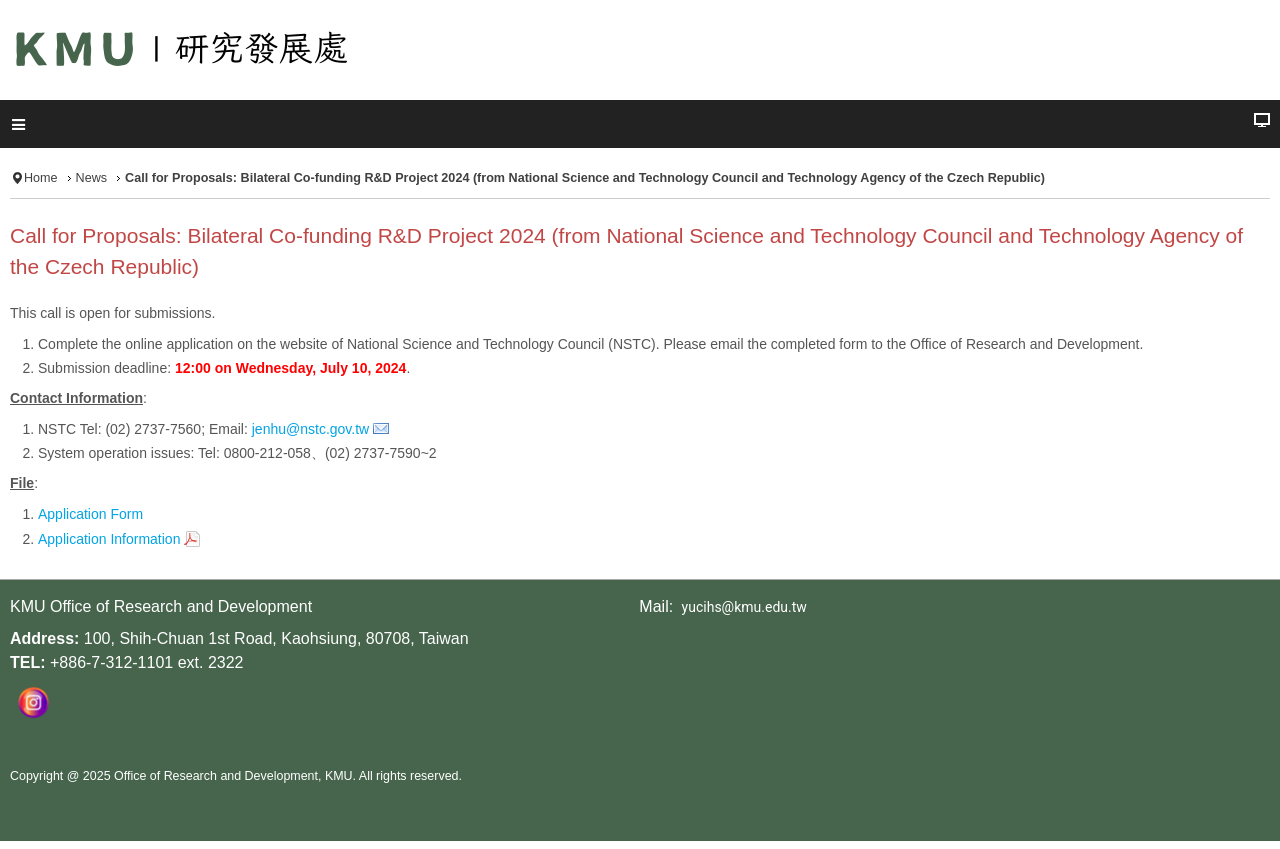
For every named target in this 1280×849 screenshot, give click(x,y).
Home (41, 178)
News (92, 178)
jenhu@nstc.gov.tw (310, 429)
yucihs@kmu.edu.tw (744, 607)
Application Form (90, 514)
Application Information (109, 539)
